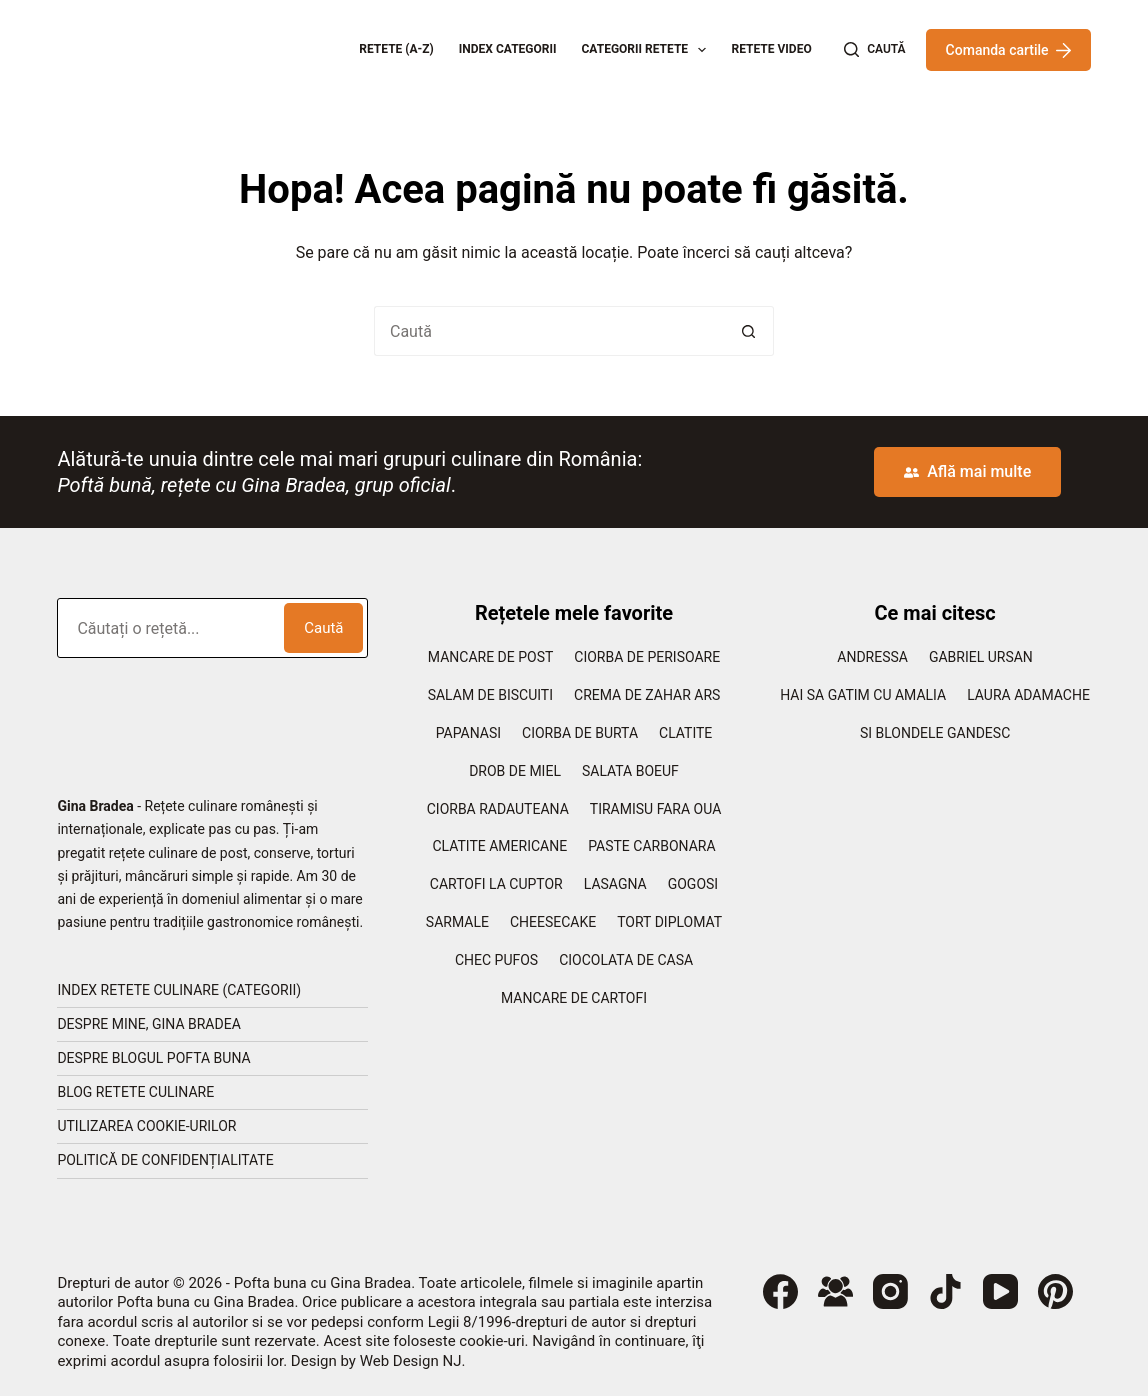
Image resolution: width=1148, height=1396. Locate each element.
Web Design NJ (411, 1361)
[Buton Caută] (749, 331)
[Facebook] (780, 1291)
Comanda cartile (1008, 50)
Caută (323, 628)
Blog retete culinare (135, 1092)
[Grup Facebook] (835, 1291)
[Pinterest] (1055, 1291)
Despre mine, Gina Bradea (148, 1024)
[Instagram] (890, 1291)
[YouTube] (1000, 1291)
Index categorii (508, 49)
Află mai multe (967, 471)
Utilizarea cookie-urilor (146, 1126)
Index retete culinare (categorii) (179, 990)
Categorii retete (648, 50)
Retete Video (771, 49)
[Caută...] (549, 331)
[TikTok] (945, 1291)
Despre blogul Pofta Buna (153, 1058)
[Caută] (874, 50)
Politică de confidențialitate (165, 1160)
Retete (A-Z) (396, 49)
